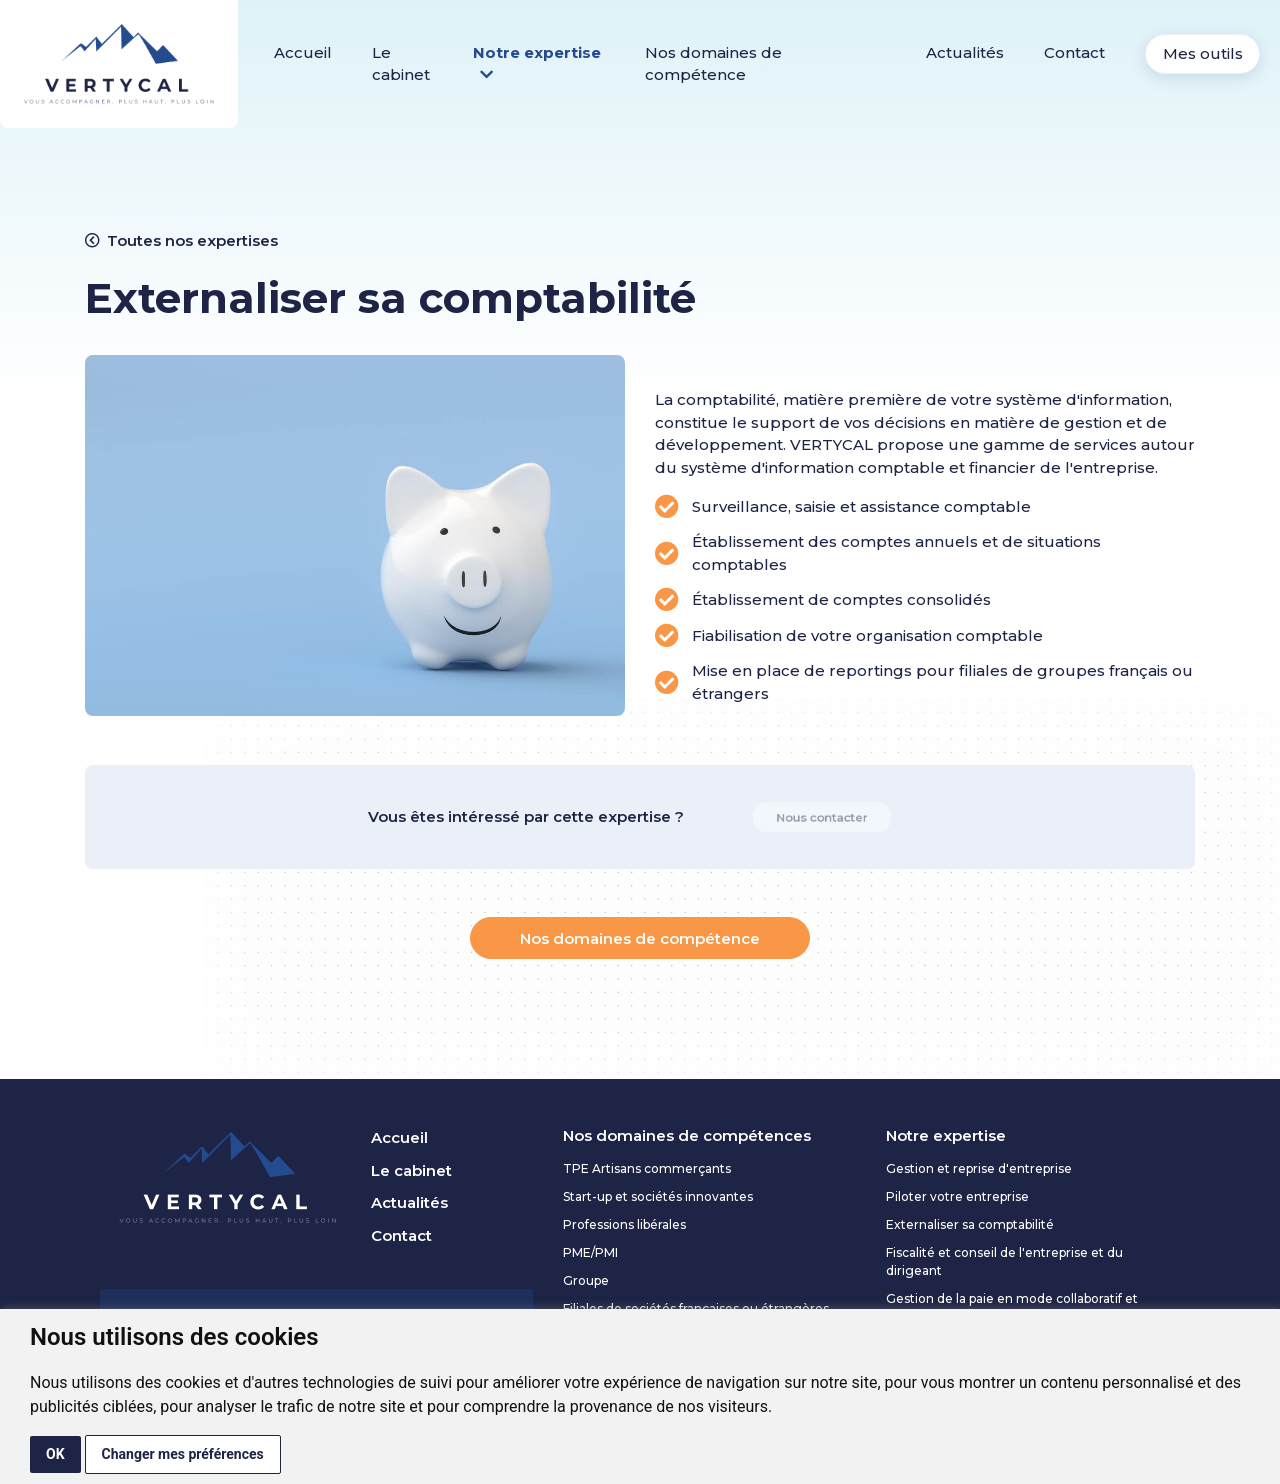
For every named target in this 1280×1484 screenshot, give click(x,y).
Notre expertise (537, 63)
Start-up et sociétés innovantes (658, 1196)
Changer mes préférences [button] (183, 1454)
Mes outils (1203, 53)
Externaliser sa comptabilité (970, 1224)
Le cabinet (401, 64)
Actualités (965, 52)
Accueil (303, 52)
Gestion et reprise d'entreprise (979, 1168)
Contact (1074, 52)
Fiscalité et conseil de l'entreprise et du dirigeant (1004, 1261)
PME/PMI (590, 1252)
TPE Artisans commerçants (647, 1168)
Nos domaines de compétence (713, 64)
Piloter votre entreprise (957, 1196)
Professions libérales (624, 1224)
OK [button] (55, 1454)
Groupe (586, 1280)
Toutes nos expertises (181, 240)
